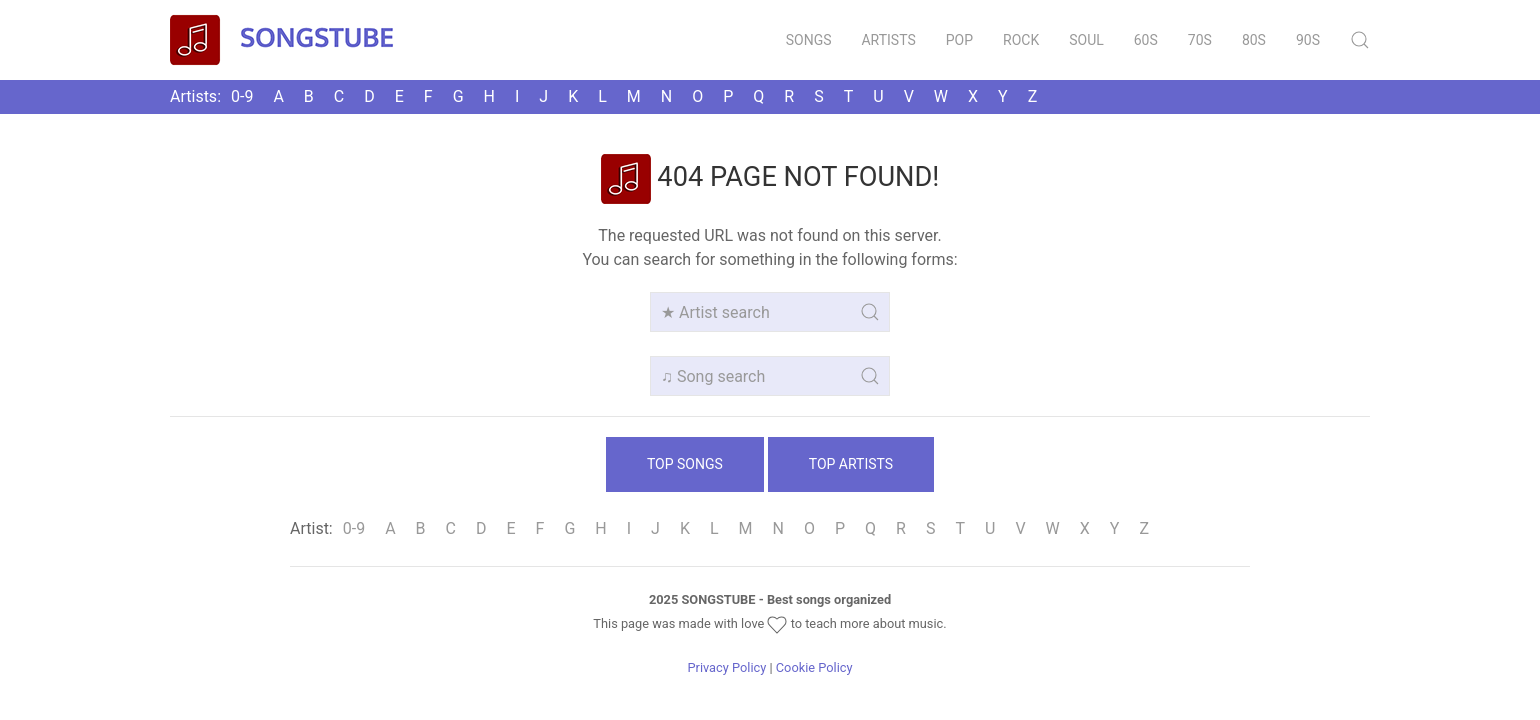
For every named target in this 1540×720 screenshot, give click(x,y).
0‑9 (242, 96)
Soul (1086, 40)
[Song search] (770, 376)
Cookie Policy (814, 667)
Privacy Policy (726, 667)
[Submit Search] (1360, 40)
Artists (888, 40)
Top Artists (851, 464)
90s (1308, 40)
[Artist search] (770, 312)
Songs (809, 40)
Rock (1021, 40)
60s (1146, 40)
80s (1254, 40)
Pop (959, 40)
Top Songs (685, 464)
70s (1200, 40)
